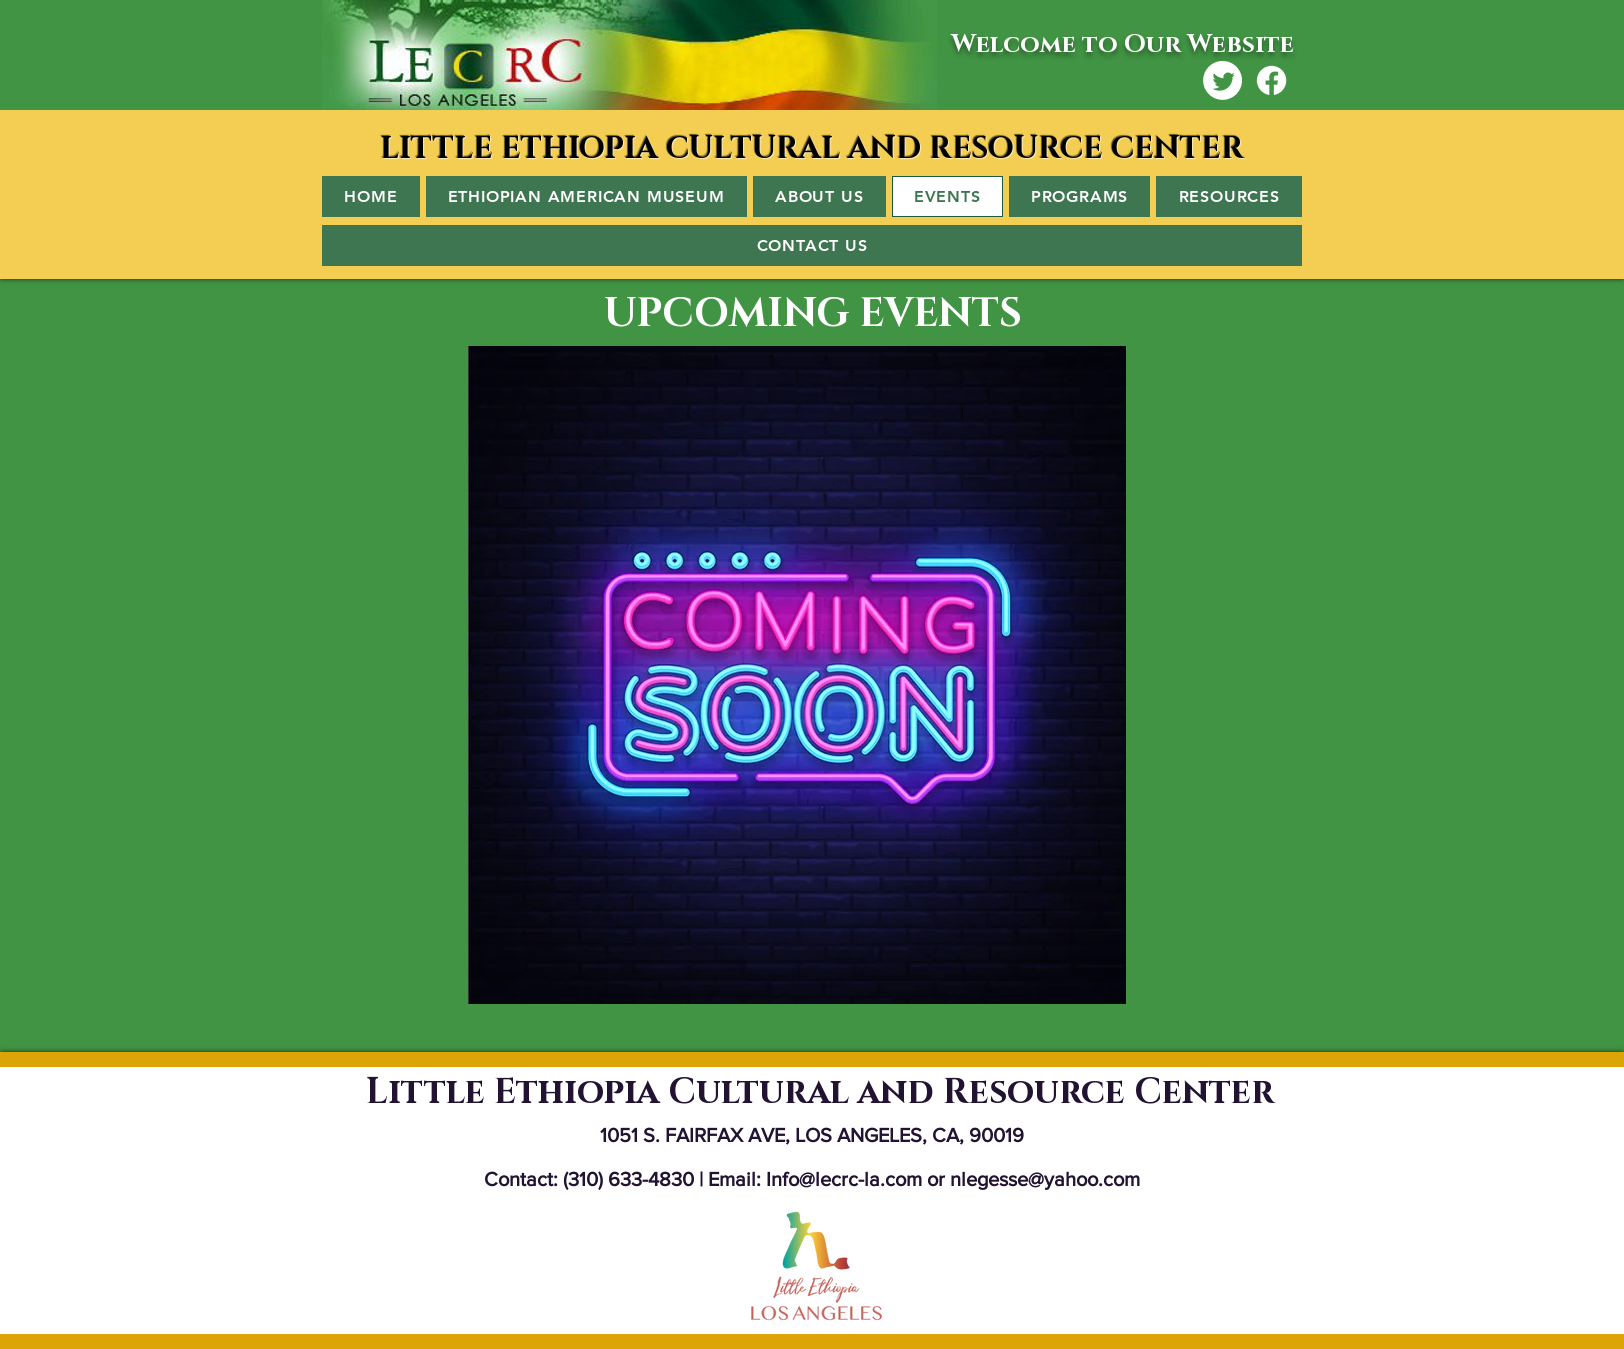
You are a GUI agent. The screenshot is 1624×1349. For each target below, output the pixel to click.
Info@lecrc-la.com (844, 1179)
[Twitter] (1222, 80)
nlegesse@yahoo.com (1045, 1179)
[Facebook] (1271, 80)
